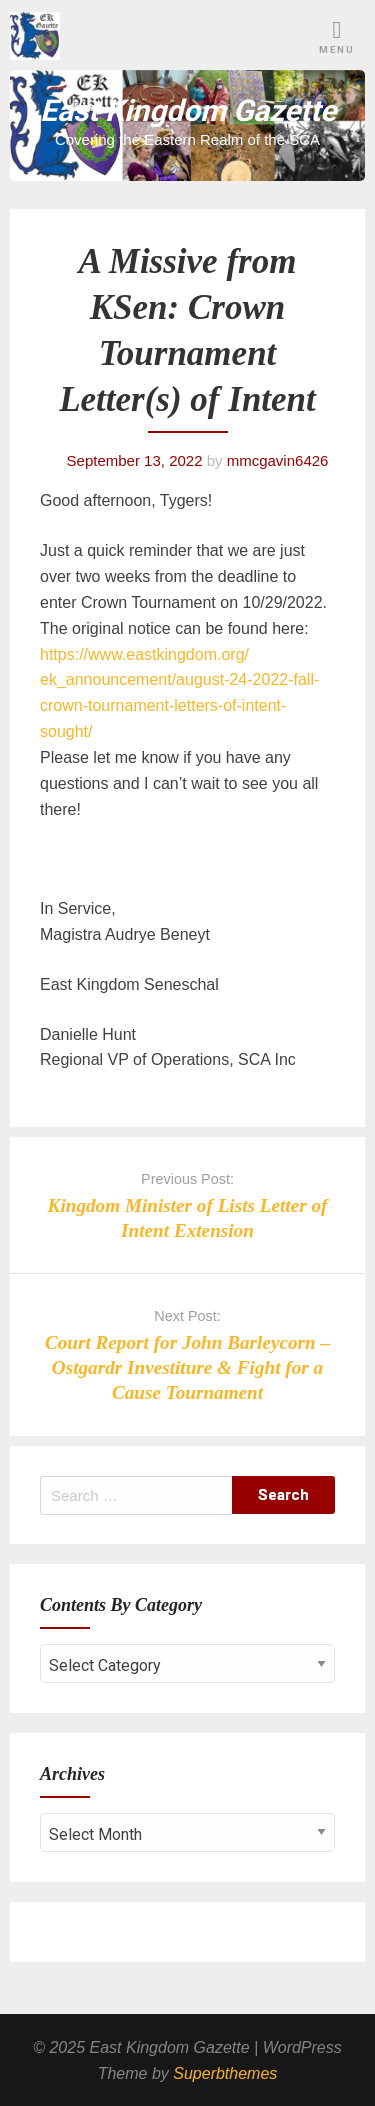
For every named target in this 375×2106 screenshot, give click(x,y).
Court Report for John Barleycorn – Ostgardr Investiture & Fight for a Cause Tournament (187, 1367)
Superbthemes (225, 2073)
